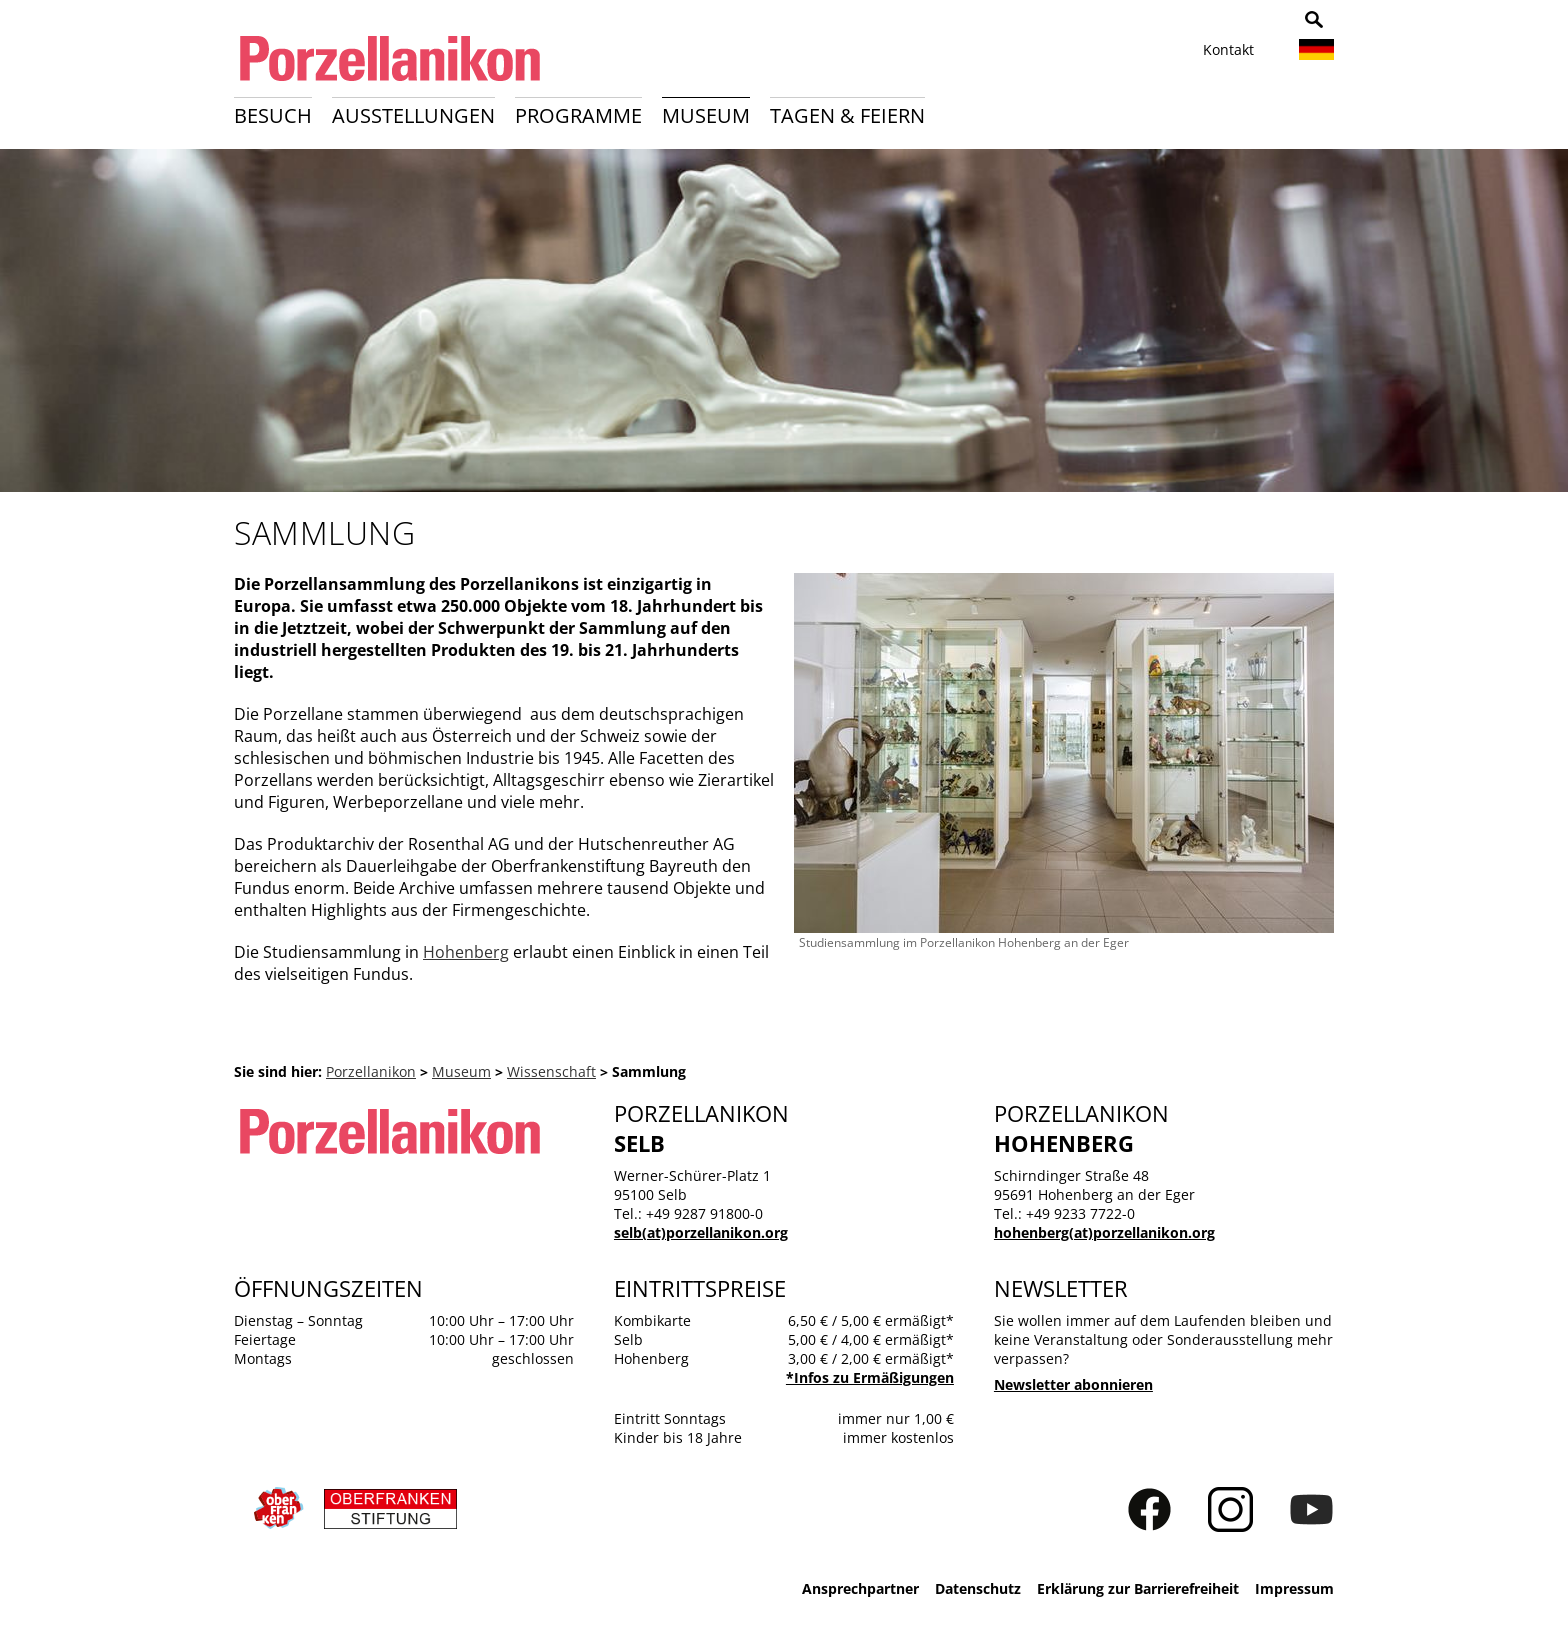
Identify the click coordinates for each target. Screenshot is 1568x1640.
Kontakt (1228, 49)
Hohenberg (466, 952)
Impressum (1294, 1588)
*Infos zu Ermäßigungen (870, 1377)
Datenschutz (978, 1588)
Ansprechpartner (860, 1588)
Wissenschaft (551, 1071)
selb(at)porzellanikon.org (701, 1232)
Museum (706, 115)
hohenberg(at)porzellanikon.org (1104, 1232)
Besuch (273, 115)
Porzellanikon (371, 1071)
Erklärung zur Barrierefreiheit (1138, 1588)
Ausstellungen (413, 115)
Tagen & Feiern (847, 115)
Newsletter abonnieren (1073, 1384)
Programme (578, 115)
